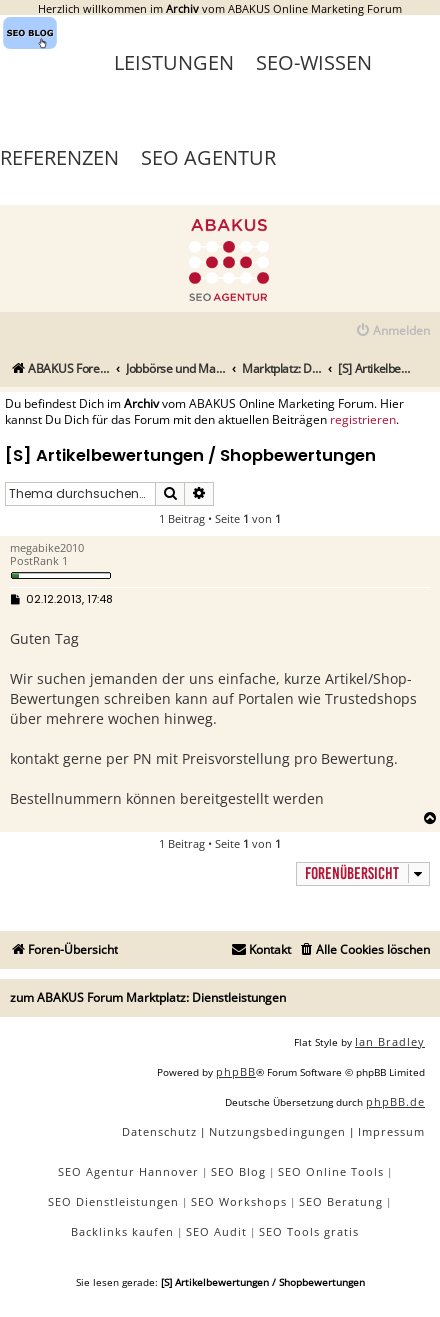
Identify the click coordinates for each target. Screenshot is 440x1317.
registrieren (363, 420)
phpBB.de (395, 1101)
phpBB (236, 1071)
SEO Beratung (341, 1201)
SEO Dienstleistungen (113, 1201)
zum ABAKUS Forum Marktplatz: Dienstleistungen (148, 997)
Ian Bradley (390, 1041)
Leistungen (174, 62)
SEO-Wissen (314, 62)
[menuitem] (392, 331)
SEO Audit (216, 1231)
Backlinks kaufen (122, 1231)
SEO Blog (238, 1171)
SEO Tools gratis (309, 1231)
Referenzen (59, 157)
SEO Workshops (239, 1201)
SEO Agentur (208, 157)
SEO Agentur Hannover (128, 1171)
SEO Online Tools (331, 1171)
